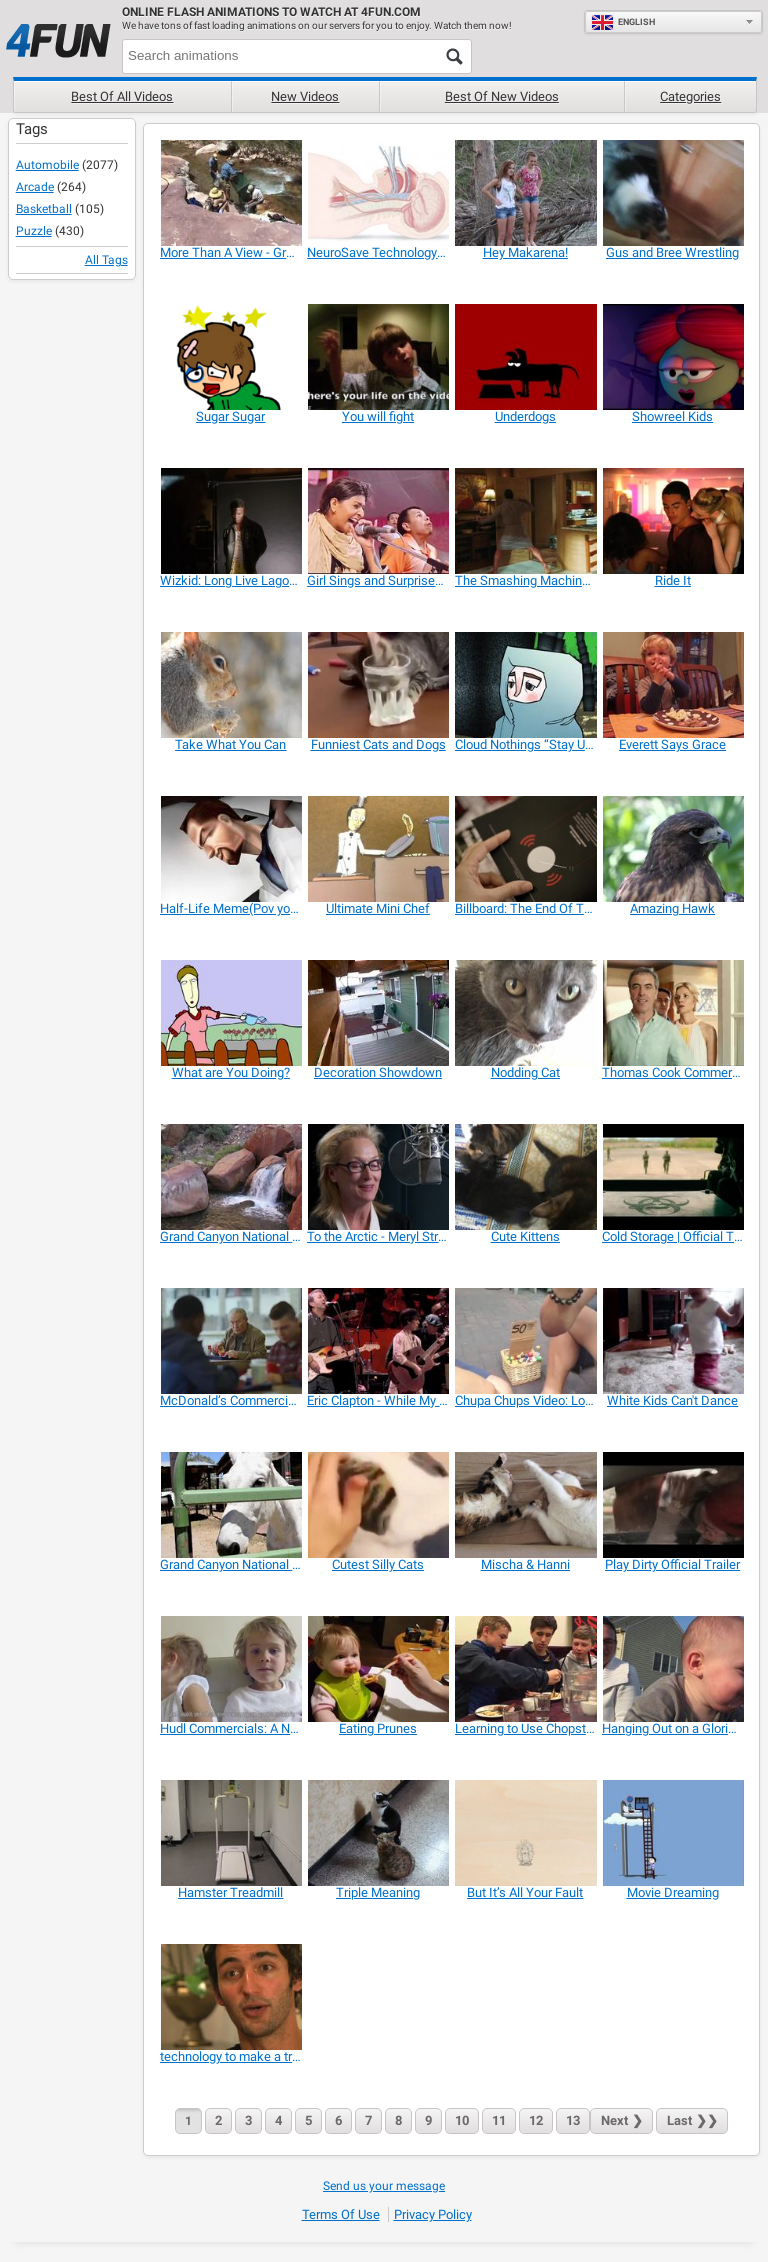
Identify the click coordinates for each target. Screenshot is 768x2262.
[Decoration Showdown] (377, 1013)
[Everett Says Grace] (672, 685)
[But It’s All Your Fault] (525, 1833)
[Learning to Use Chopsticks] (525, 1669)
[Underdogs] (525, 357)
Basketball (44, 209)
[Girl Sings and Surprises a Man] (377, 521)
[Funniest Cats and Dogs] (377, 685)
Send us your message (384, 2186)
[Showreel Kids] (672, 357)
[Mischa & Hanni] (525, 1505)
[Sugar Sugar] (230, 357)
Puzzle (34, 231)
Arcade (35, 187)
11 (499, 2120)
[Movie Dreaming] (672, 1833)
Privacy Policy (433, 2214)
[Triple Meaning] (377, 1833)
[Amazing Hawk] (672, 849)
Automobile (47, 165)
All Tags (106, 260)
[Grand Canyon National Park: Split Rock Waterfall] (230, 1177)
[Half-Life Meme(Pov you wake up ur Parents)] (230, 849)
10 (462, 2120)
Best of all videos (122, 96)
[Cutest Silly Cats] (377, 1505)
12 (536, 2120)
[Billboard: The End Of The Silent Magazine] (525, 849)
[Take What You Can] (230, 685)
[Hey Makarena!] (525, 193)
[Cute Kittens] (525, 1177)
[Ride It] (672, 521)
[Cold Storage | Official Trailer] (672, 1177)
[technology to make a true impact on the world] (230, 1997)
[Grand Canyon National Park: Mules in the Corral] (230, 1505)
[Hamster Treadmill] (230, 1833)
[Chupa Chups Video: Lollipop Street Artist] (525, 1341)
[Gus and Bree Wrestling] (672, 193)
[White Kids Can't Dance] (672, 1341)
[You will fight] (377, 357)
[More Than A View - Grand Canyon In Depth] (230, 193)
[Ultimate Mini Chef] (377, 849)
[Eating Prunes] (377, 1669)
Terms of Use (341, 2214)
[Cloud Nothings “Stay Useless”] (525, 685)
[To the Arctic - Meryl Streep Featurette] (377, 1177)
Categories (690, 96)
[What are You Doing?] (230, 1013)
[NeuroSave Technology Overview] (377, 193)
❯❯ (692, 2120)
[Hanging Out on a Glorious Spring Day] (672, 1669)
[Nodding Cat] (525, 1013)
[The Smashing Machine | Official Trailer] (525, 521)
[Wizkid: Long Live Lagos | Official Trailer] (230, 521)
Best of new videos (502, 96)
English (623, 22)
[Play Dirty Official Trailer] (672, 1505)
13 (573, 2120)
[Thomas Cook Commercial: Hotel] (672, 1013)
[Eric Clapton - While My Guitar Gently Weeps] (377, 1341)
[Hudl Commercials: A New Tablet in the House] (230, 1669)
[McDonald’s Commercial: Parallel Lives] (230, 1341)
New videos (305, 96)
